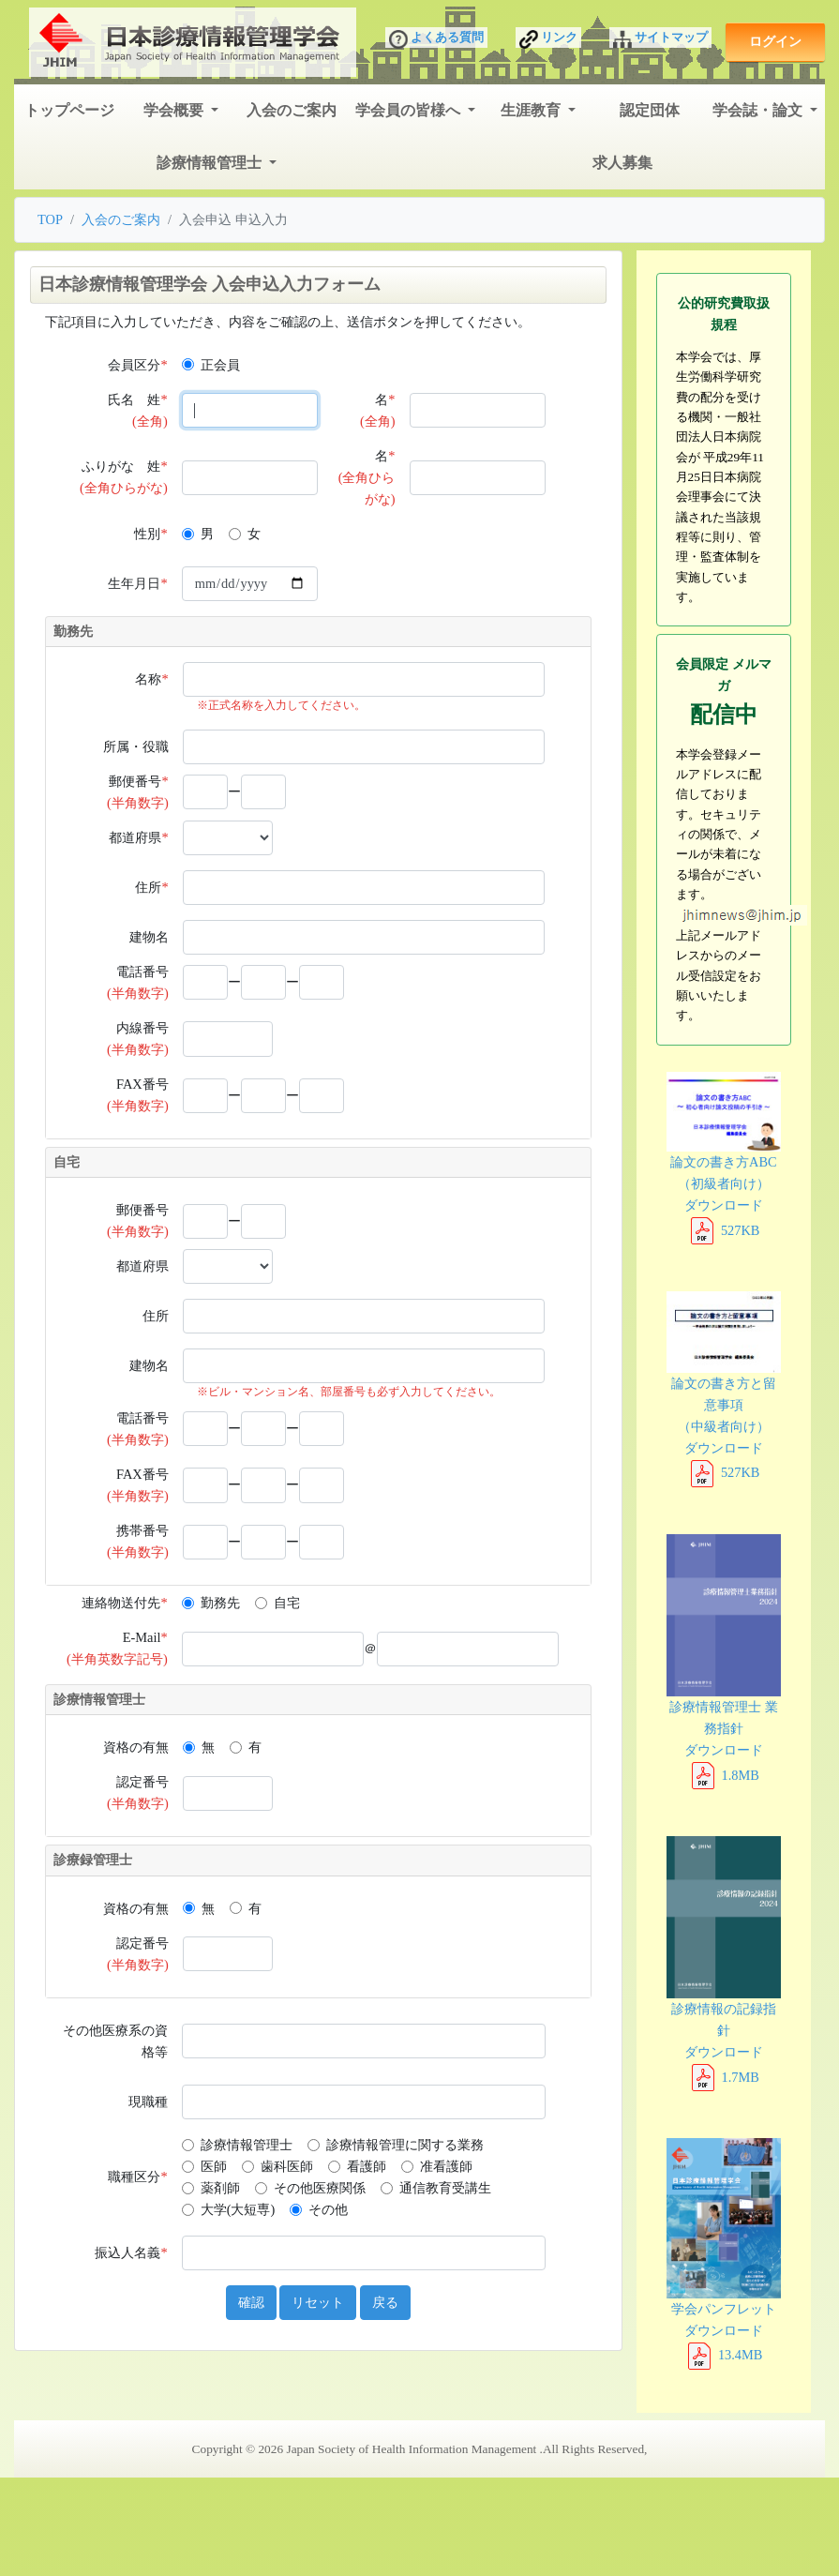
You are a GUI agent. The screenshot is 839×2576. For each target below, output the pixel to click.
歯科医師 (287, 2166)
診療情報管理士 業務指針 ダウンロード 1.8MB (724, 1658)
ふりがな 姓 (124, 477)
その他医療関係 (320, 2187)
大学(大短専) (238, 2209)
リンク (548, 39)
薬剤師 (220, 2187)
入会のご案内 (292, 110)
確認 (251, 2302)
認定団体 (650, 110)
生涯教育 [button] (532, 110)
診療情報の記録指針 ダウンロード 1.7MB (724, 1960)
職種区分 (137, 2176)
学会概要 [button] (175, 110)
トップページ (69, 110)
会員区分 (137, 364)
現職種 (148, 2101)
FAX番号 (138, 1095)
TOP (50, 219)
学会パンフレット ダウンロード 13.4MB (724, 2249)
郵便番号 (138, 792)
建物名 (149, 936)
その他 (328, 2209)
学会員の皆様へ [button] (409, 110)
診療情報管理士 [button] (211, 163)
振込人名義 (131, 2252)
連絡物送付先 (124, 1602)
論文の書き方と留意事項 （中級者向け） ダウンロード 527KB (724, 1385)
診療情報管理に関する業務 (405, 2144)
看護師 (366, 2166)
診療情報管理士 (246, 2144)
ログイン (775, 41)
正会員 (220, 364)
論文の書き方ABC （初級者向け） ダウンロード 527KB (724, 1155)
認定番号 (138, 1792)
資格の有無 (136, 1747)
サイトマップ (660, 39)
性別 (150, 533)
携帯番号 (138, 1541)
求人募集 (622, 163)
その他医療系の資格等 (115, 2041)
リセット (318, 2302)
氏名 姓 (137, 410)
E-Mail (117, 1648)
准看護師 (446, 2166)
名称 (151, 678)
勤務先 (220, 1602)
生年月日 (137, 583)
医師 (214, 2166)
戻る (385, 2302)
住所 (151, 887)
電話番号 (138, 982)
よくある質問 (436, 39)
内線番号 (138, 1038)
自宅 (287, 1602)
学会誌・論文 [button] (759, 110)
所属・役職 (136, 746)
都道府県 (138, 837)
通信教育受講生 (445, 2187)
